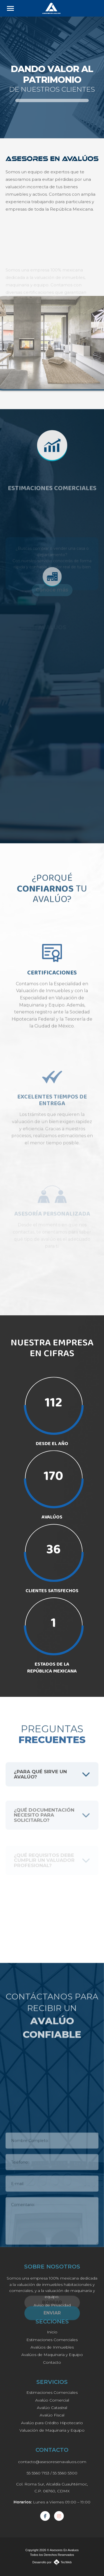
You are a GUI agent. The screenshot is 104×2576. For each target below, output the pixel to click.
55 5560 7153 (38, 2473)
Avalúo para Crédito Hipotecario (52, 2422)
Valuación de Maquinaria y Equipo (52, 2430)
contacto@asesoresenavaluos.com (52, 2461)
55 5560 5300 (65, 2473)
